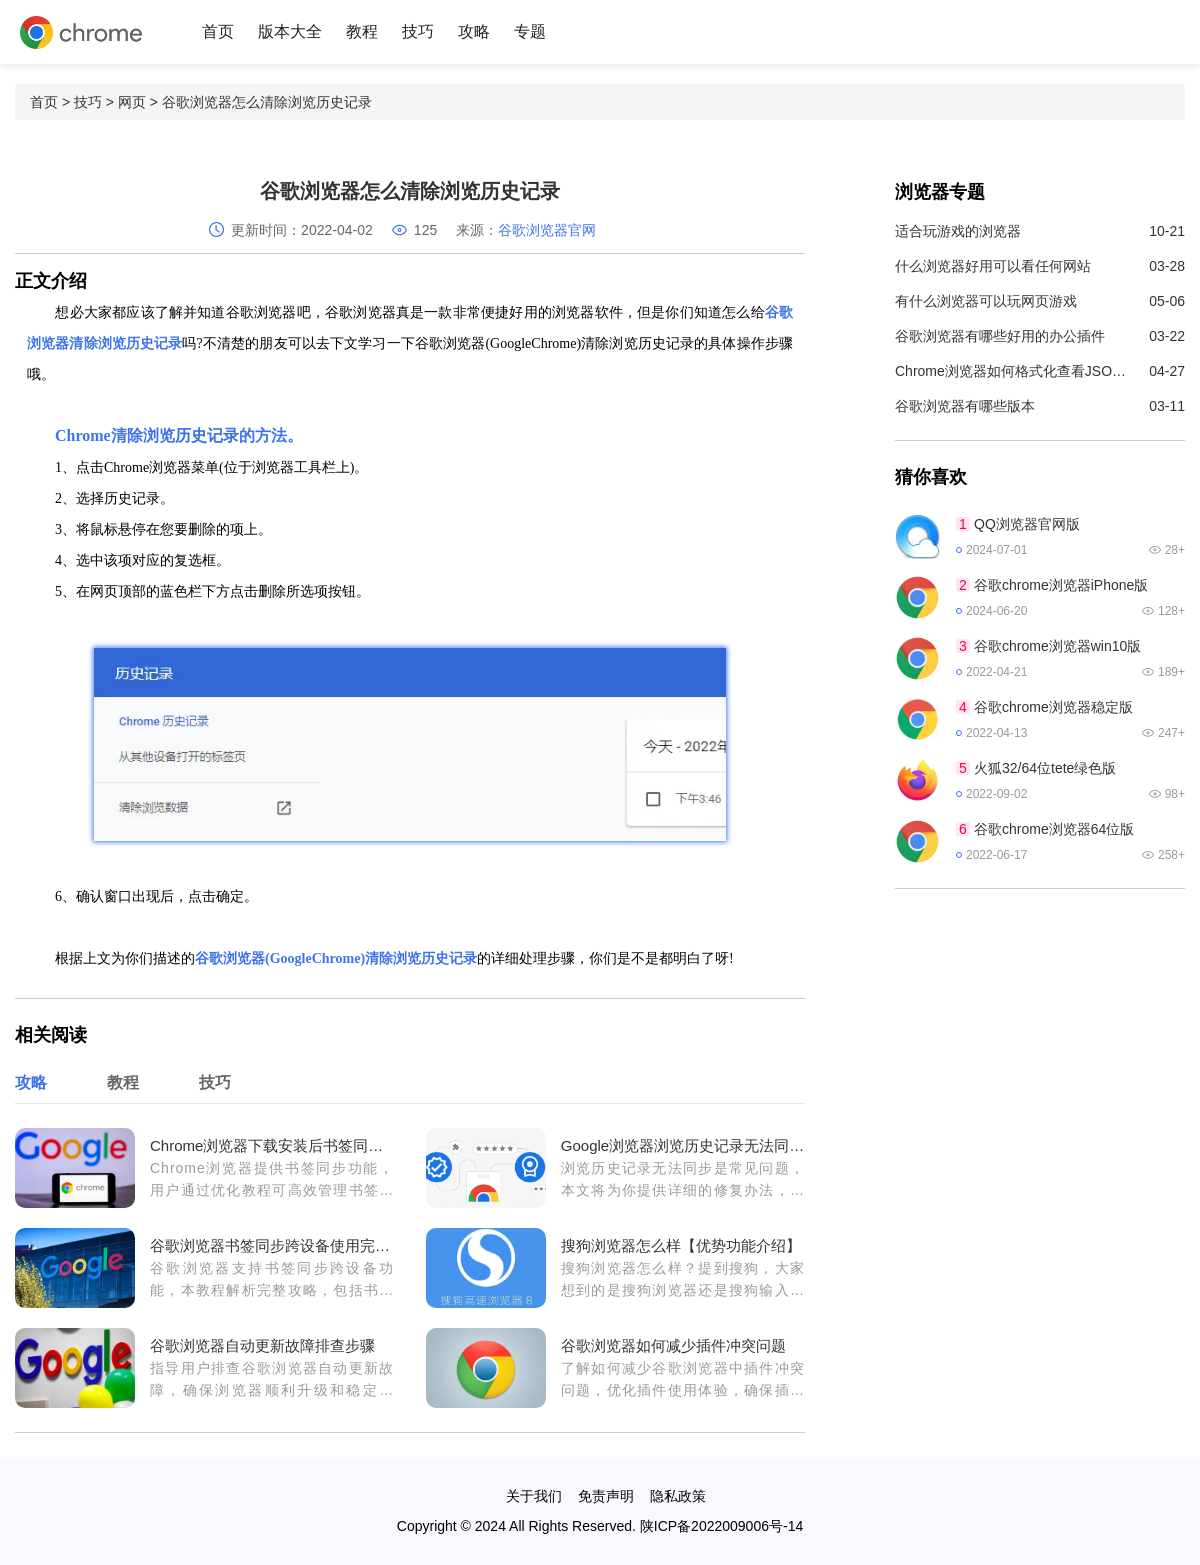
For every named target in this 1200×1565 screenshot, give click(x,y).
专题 (530, 31)
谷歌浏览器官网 (547, 230)
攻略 (474, 31)
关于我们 (534, 1496)
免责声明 (606, 1496)
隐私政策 (678, 1496)
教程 (362, 31)
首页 (218, 31)
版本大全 (290, 31)
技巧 (418, 31)
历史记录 (207, 435)
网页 (132, 102)
